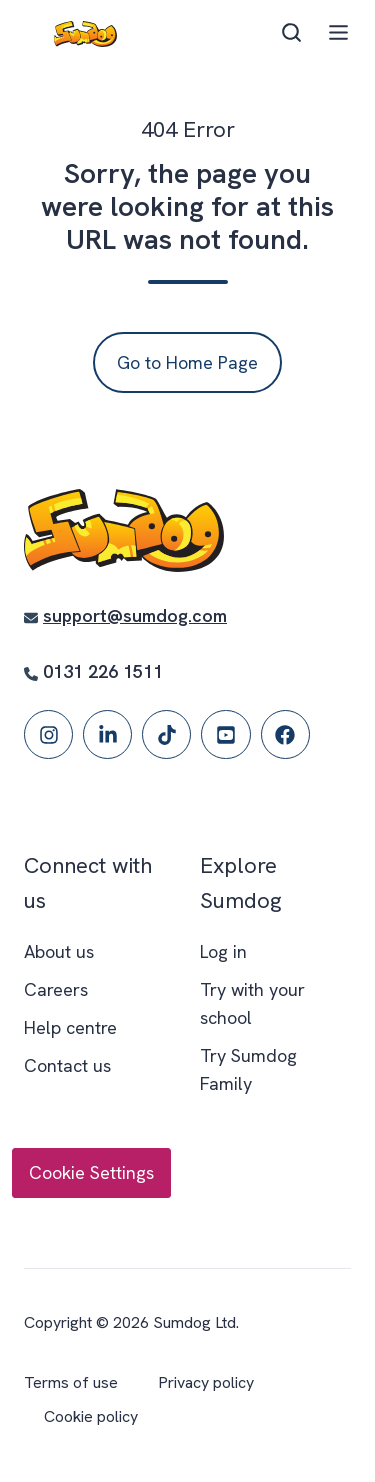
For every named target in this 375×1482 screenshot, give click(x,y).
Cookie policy (91, 1416)
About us (59, 951)
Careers (56, 989)
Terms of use (71, 1382)
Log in (223, 951)
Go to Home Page (187, 362)
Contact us (67, 1065)
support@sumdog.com (135, 615)
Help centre (70, 1027)
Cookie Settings (91, 1172)
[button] (291, 32)
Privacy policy (206, 1382)
